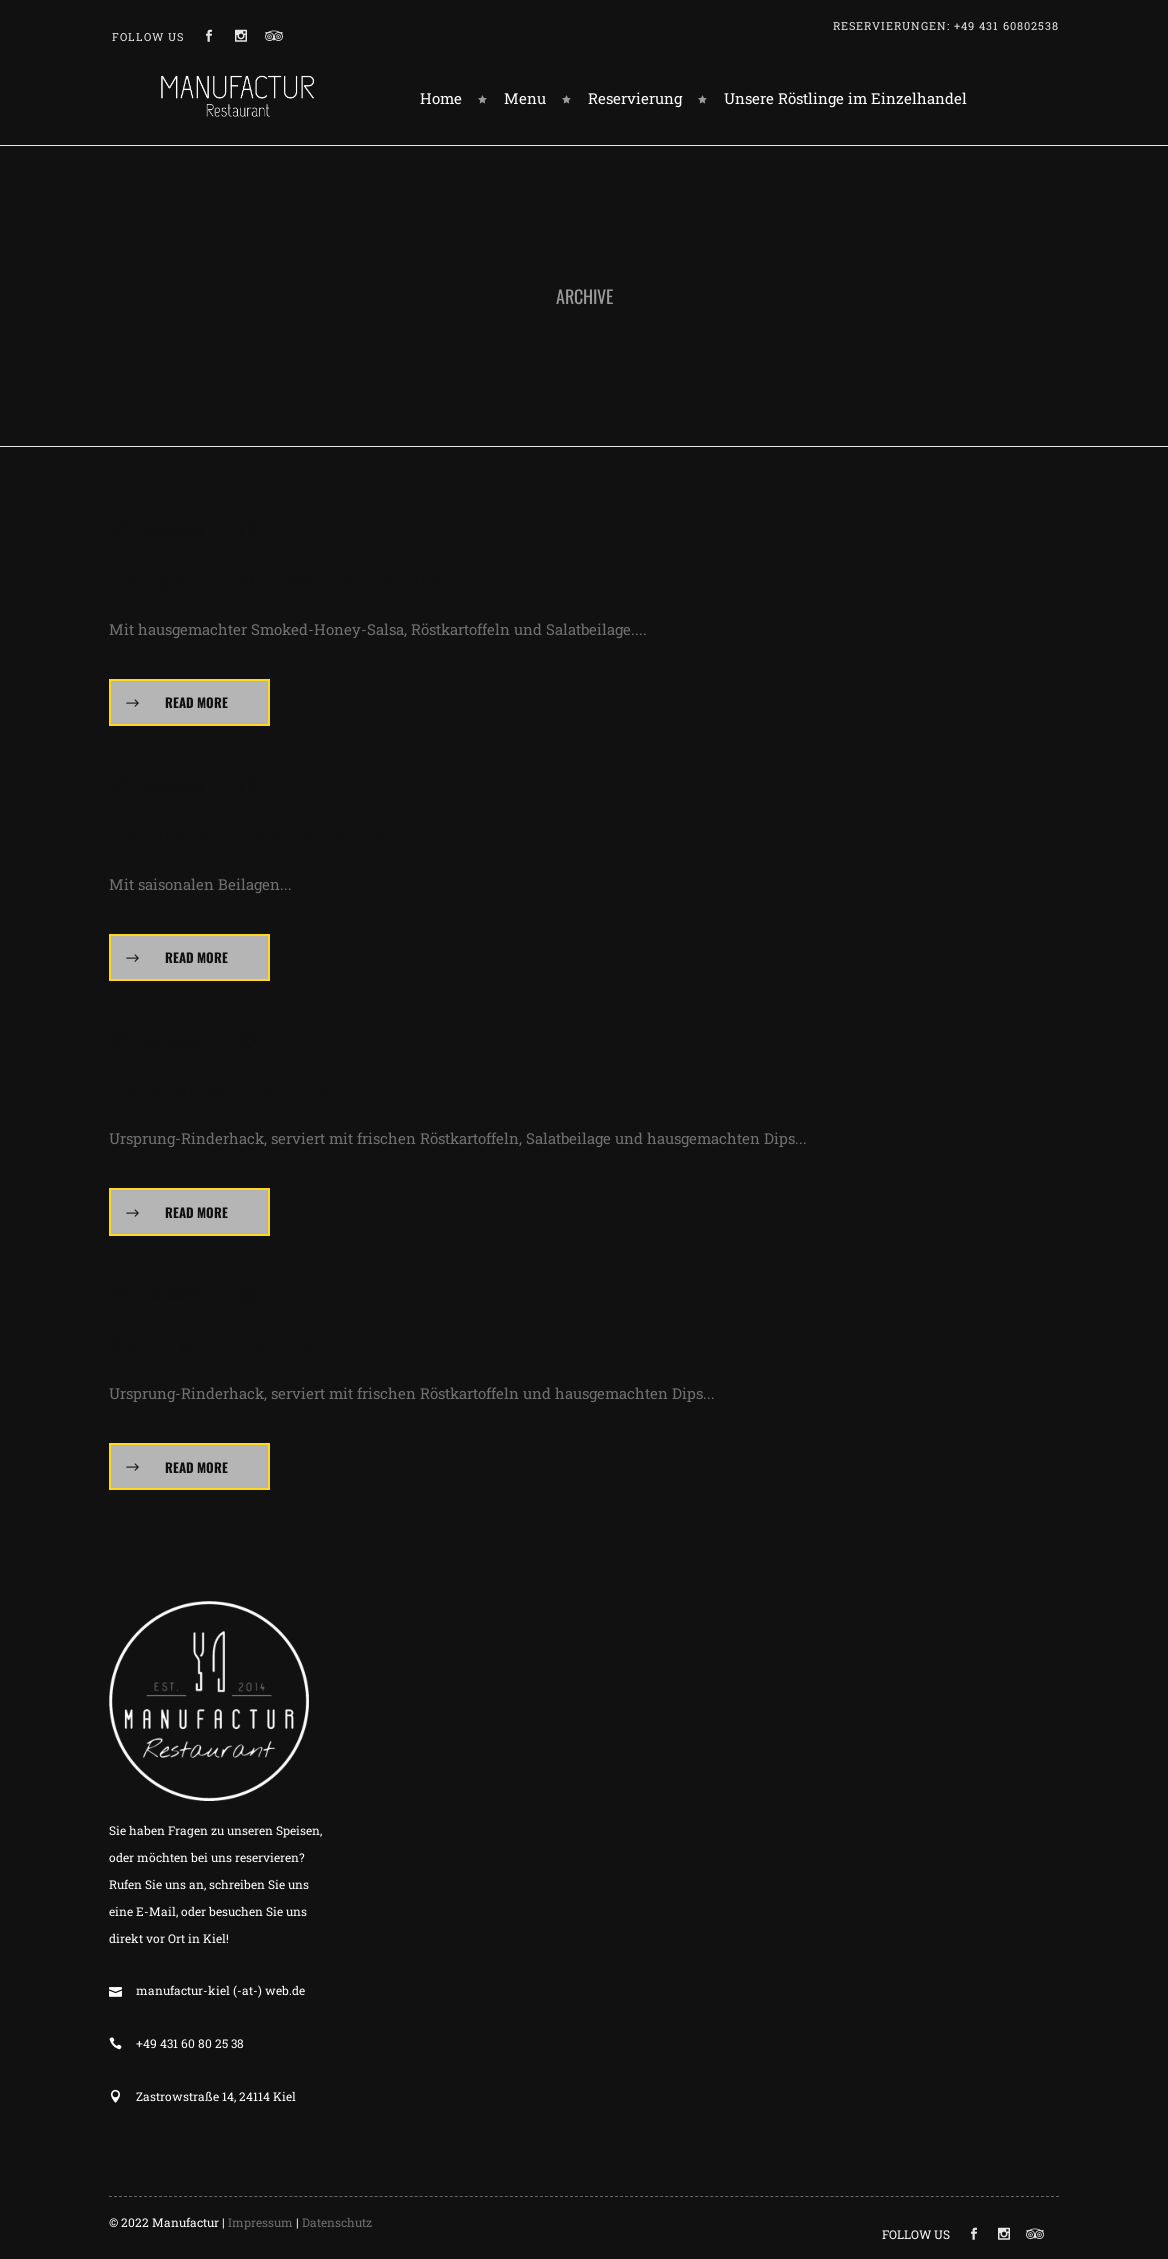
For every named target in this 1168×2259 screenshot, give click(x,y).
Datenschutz (337, 2222)
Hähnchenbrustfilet (255, 837)
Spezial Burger (214, 1346)
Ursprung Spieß (218, 1091)
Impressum (260, 2222)
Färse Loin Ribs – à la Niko (287, 582)
